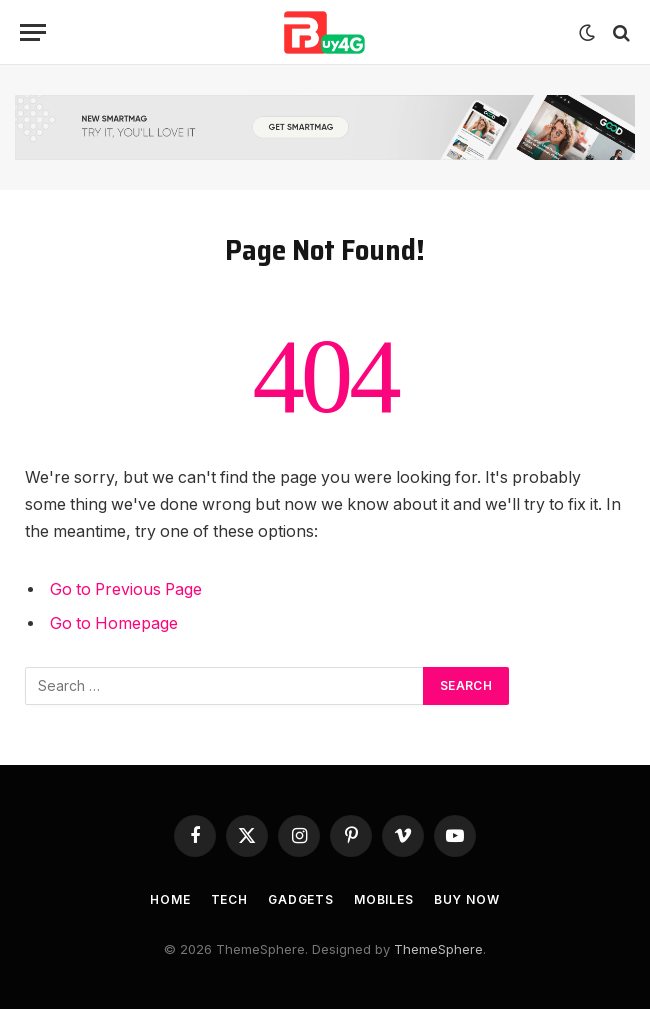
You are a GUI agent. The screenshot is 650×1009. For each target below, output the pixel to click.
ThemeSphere (438, 949)
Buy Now (467, 899)
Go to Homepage (114, 623)
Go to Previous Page (126, 589)
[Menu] (33, 32)
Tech (229, 899)
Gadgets (301, 899)
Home (170, 899)
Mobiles (384, 899)
